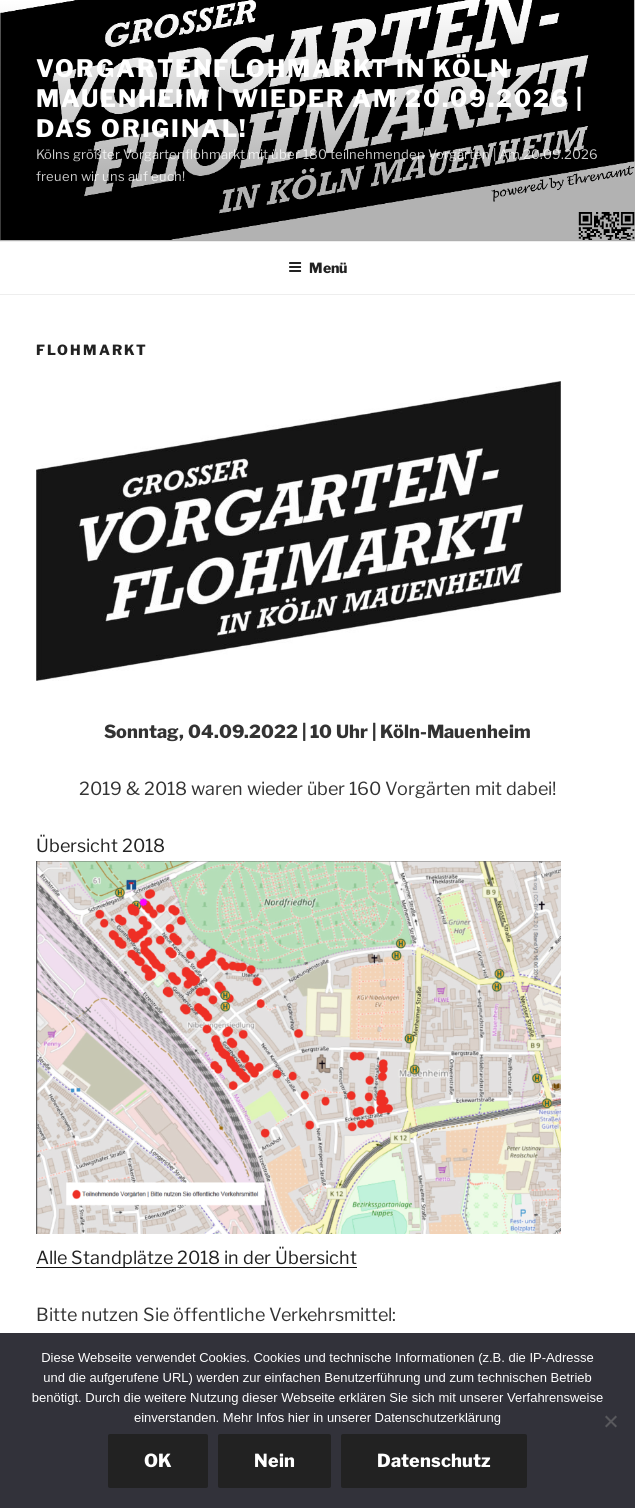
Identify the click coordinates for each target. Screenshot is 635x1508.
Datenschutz (434, 1460)
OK (158, 1460)
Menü (317, 267)
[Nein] (610, 1421)
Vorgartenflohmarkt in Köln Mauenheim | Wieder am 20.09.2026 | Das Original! (310, 98)
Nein (274, 1460)
